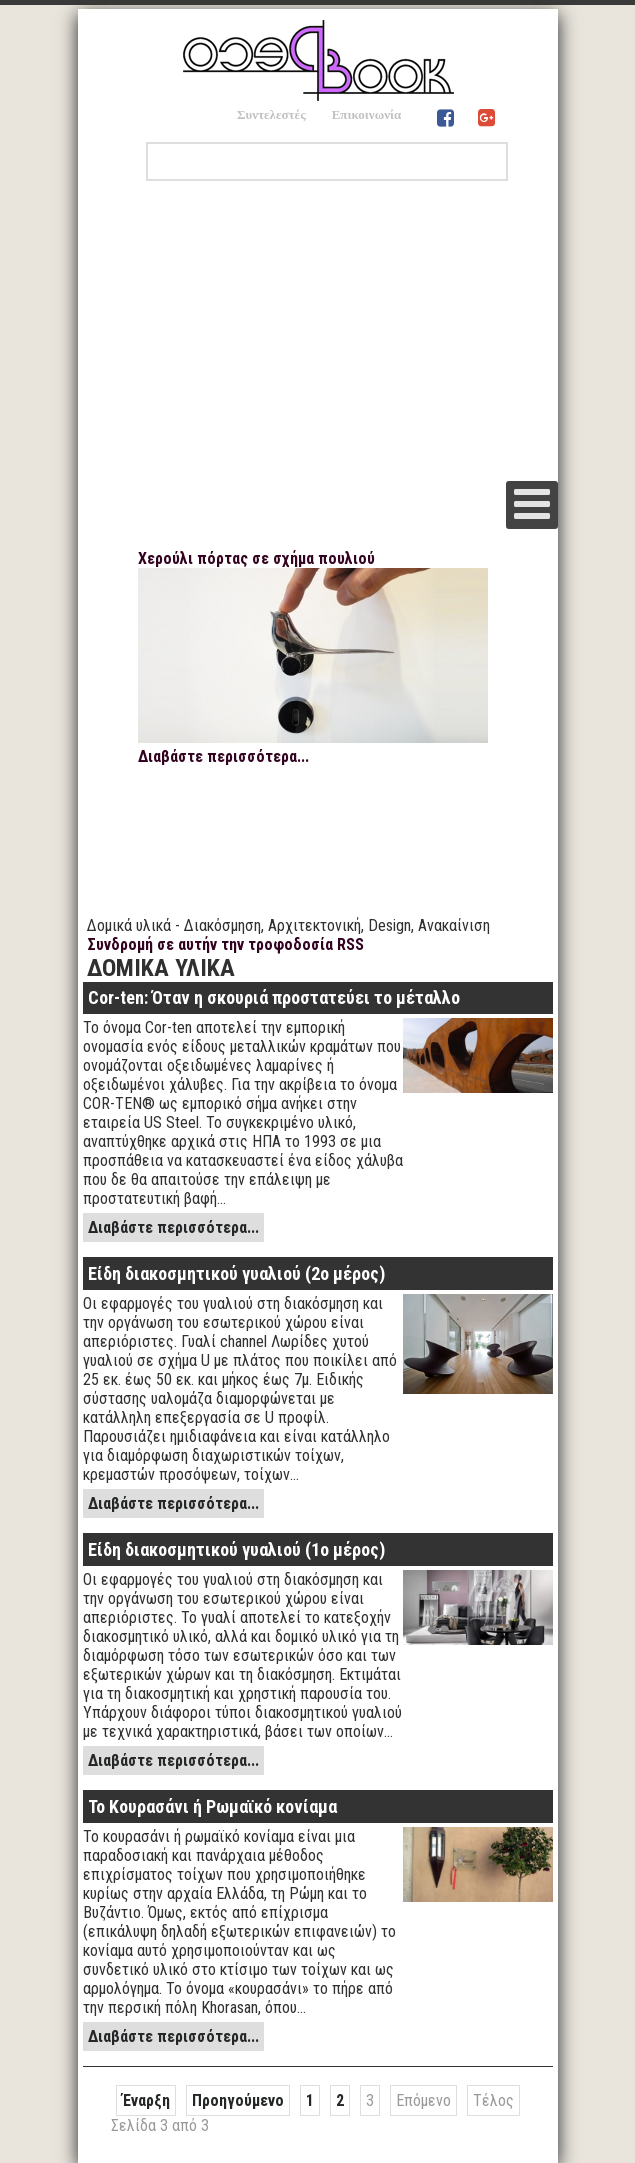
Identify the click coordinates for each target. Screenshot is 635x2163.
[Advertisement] (318, 331)
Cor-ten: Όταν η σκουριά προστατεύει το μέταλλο (274, 997)
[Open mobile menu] (532, 505)
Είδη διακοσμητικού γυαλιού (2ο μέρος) (236, 1273)
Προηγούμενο (238, 2100)
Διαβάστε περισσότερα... (223, 756)
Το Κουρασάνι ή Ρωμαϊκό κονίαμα (212, 1806)
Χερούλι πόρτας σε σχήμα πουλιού (256, 558)
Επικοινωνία (367, 114)
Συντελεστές (271, 114)
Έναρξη (146, 2100)
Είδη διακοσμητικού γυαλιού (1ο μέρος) (236, 1549)
